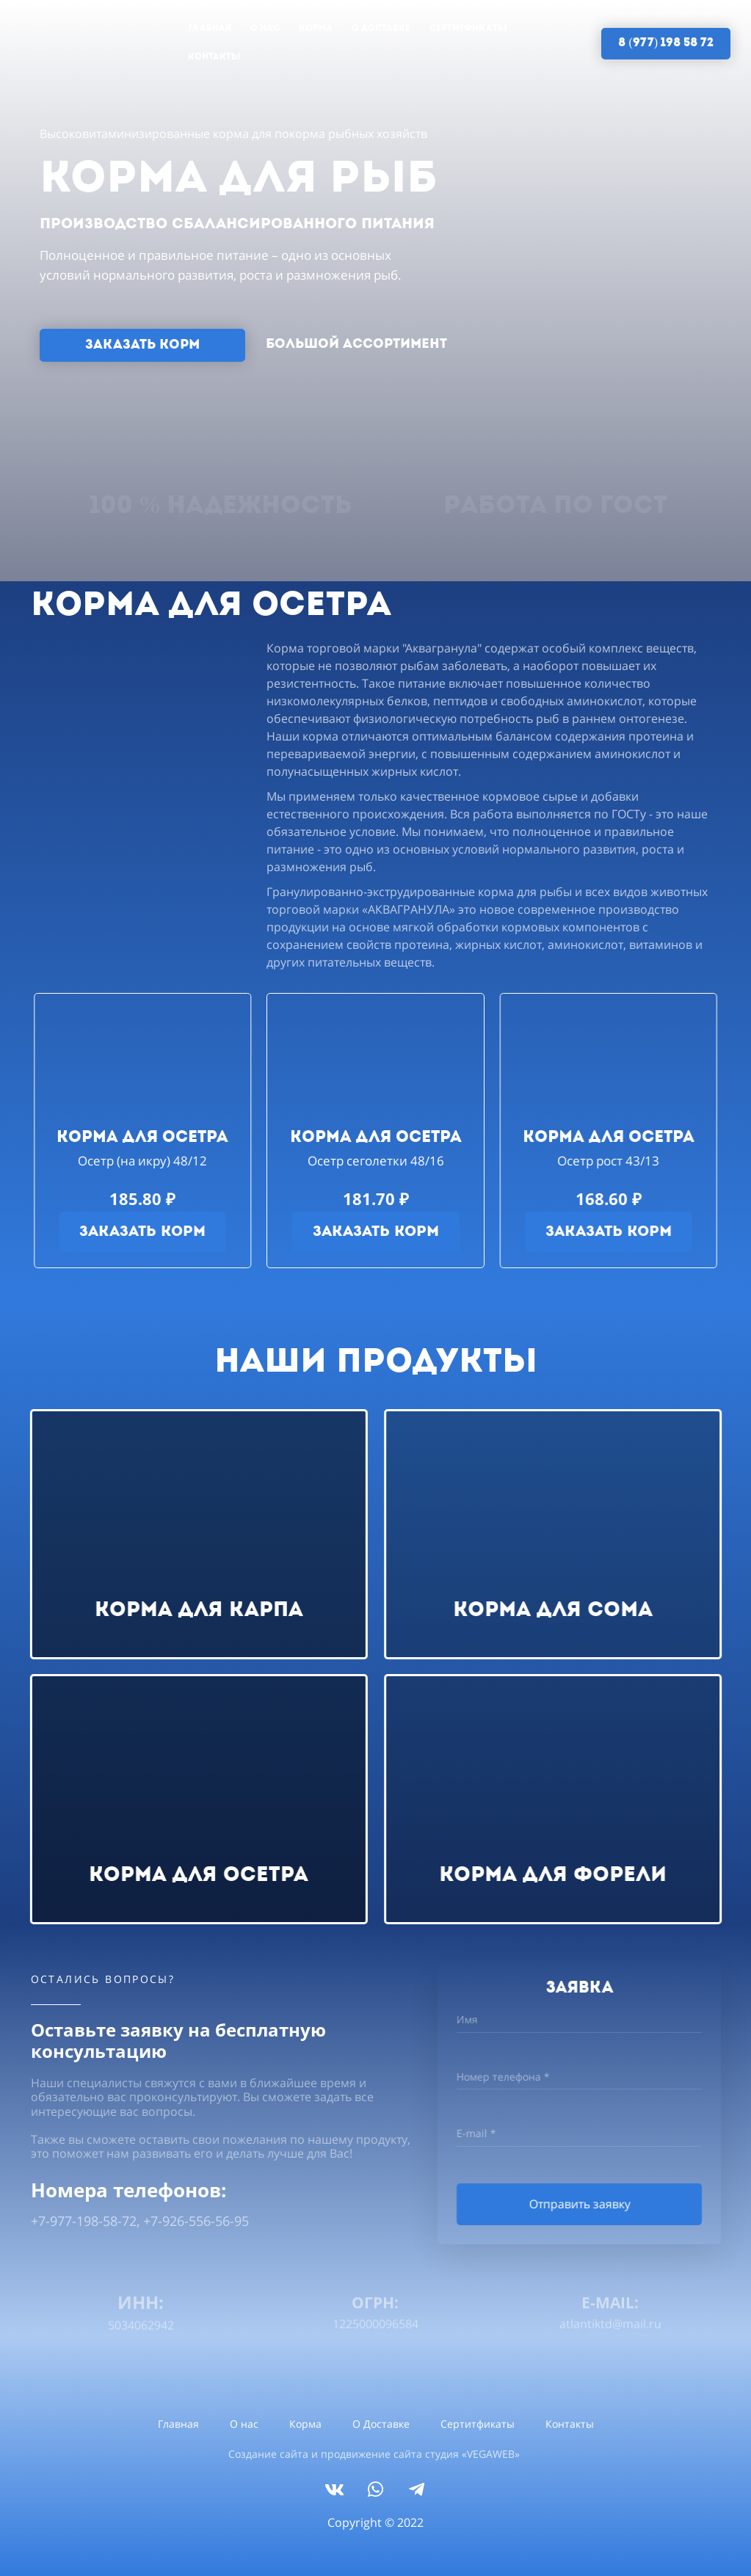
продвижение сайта (371, 2454)
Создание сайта (268, 2454)
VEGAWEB (491, 2454)
